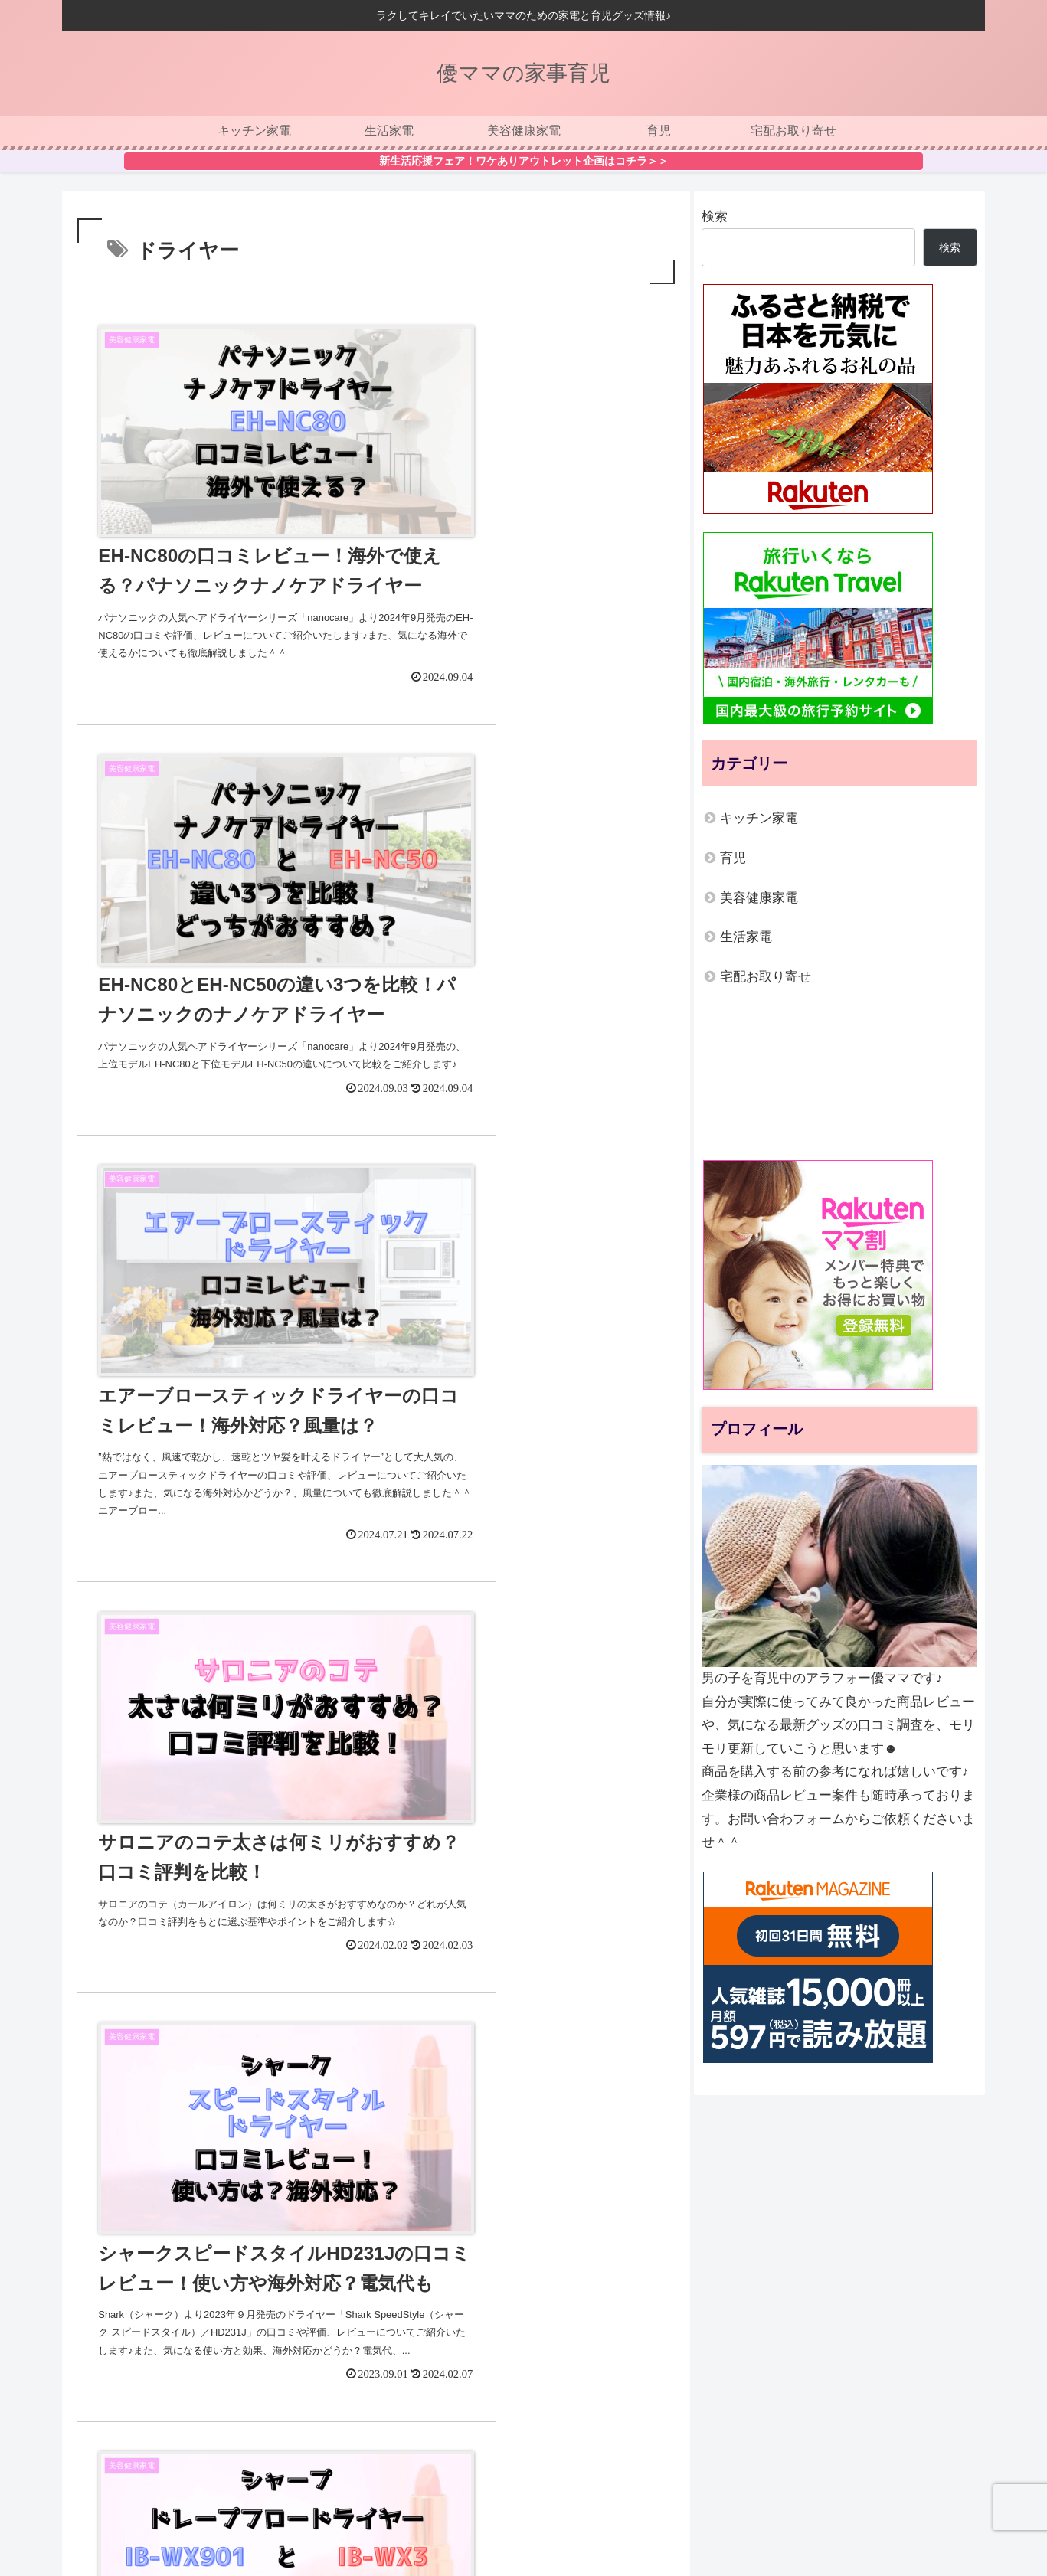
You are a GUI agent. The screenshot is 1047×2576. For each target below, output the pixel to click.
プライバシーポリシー (502, 2514)
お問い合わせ (685, 2514)
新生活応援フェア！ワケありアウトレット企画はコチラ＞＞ (524, 161)
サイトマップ (604, 2514)
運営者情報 (406, 2514)
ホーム (347, 2514)
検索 (715, 216)
